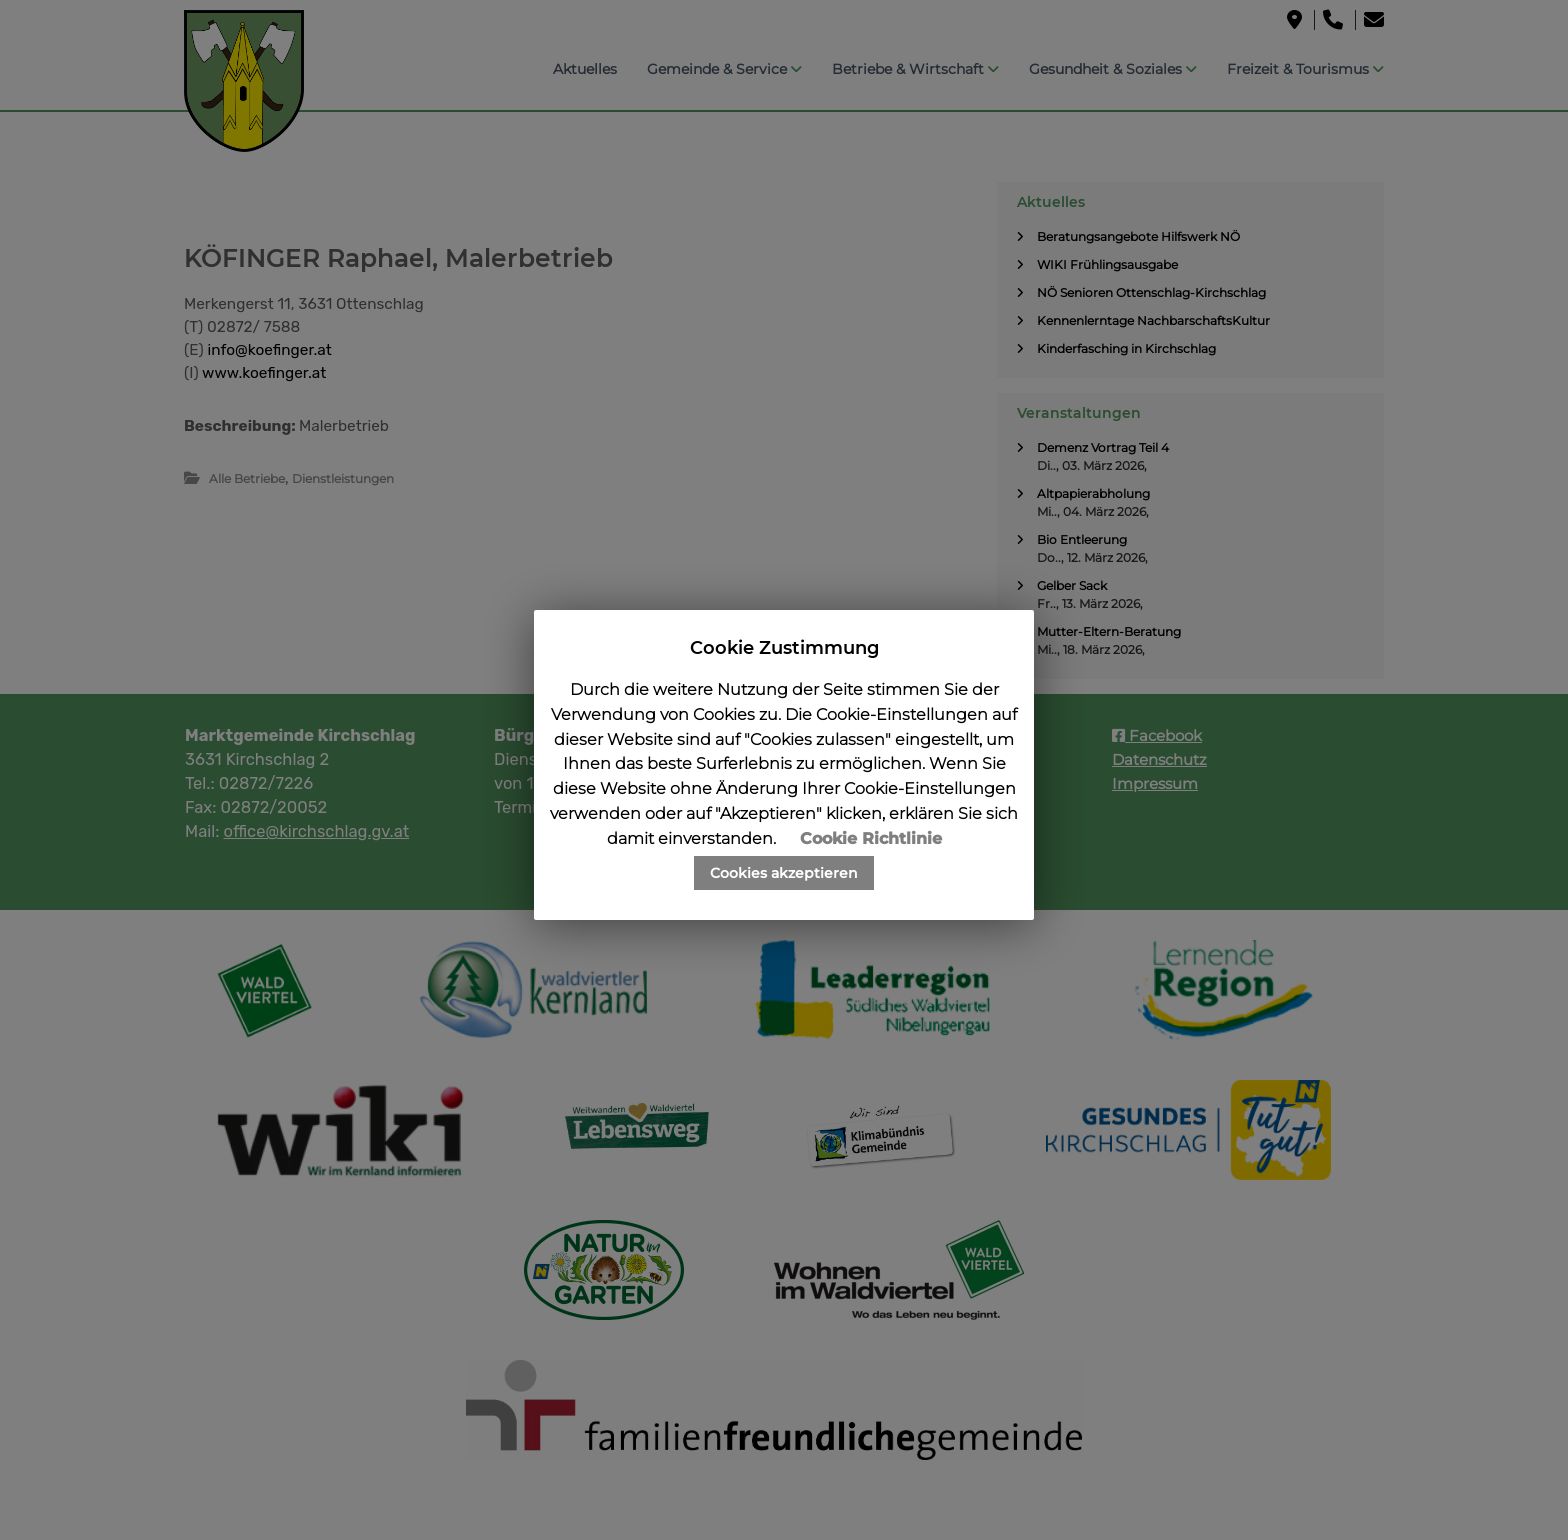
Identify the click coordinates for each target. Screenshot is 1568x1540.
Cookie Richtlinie (871, 838)
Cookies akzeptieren (784, 873)
